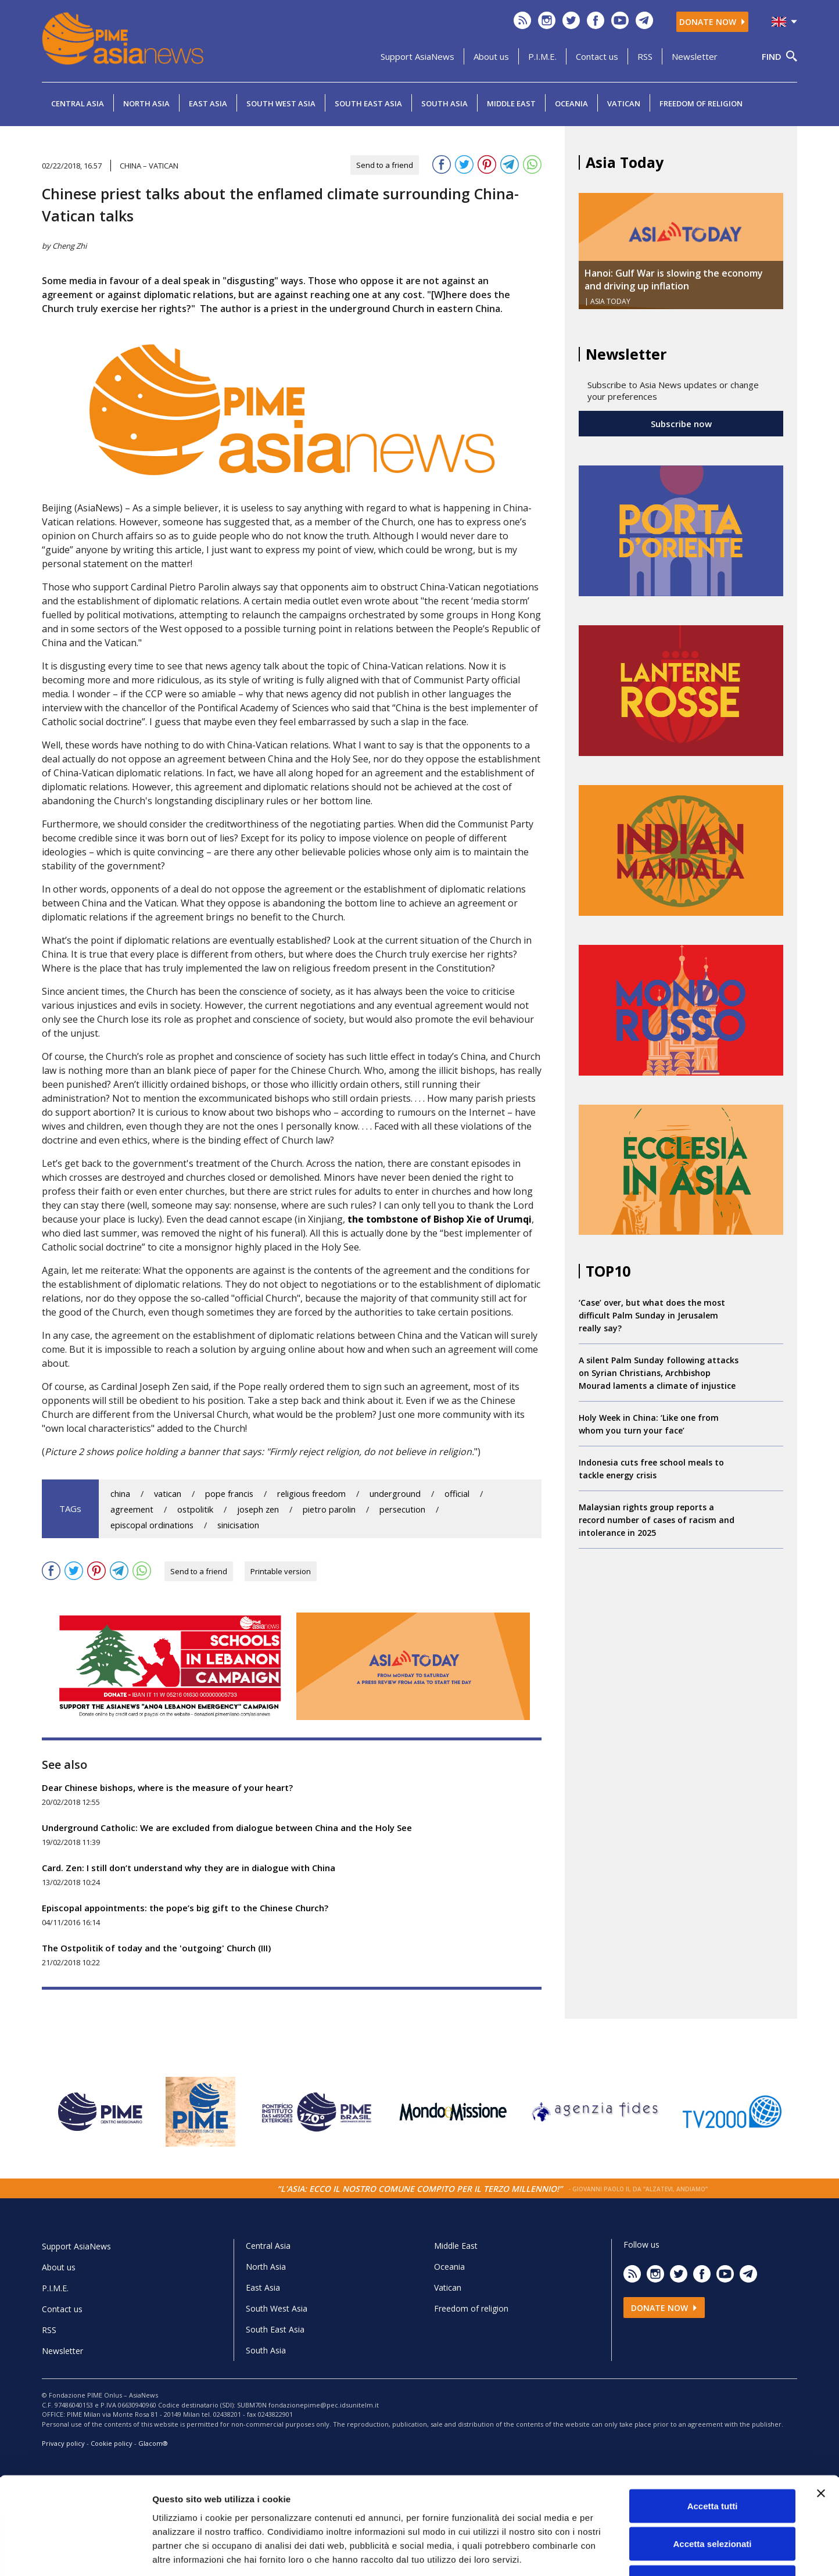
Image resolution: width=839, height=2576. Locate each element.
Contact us (597, 56)
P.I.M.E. (542, 56)
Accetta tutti (712, 2423)
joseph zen (258, 1509)
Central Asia (77, 103)
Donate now (712, 21)
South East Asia (368, 103)
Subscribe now (681, 423)
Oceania (571, 103)
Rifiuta (712, 2500)
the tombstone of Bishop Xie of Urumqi (439, 1219)
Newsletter (695, 56)
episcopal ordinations (151, 1525)
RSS (644, 56)
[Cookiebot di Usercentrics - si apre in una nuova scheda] (75, 2553)
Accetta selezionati (712, 2462)
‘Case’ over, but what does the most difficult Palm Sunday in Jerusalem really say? (652, 1315)
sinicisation (238, 1525)
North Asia (146, 103)
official (456, 1493)
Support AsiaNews (417, 56)
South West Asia (280, 103)
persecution (402, 1509)
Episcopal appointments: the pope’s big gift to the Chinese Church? (185, 1908)
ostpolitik (195, 1509)
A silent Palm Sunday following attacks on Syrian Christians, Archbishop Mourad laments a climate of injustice (658, 1373)
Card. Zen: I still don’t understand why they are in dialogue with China (188, 1867)
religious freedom (311, 1493)
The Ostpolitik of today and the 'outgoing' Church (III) (156, 1948)
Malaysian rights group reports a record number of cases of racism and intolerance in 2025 (656, 1520)
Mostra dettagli (611, 2553)
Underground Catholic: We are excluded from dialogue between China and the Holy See (227, 1827)
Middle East (511, 103)
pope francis (229, 1493)
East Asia (208, 103)
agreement (131, 1509)
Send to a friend (384, 165)
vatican (167, 1493)
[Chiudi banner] (821, 2411)
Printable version (280, 1571)
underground (395, 1493)
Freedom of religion (701, 103)
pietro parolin (329, 1509)
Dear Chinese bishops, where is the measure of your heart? (167, 1787)
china (120, 1493)
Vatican (623, 103)
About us (491, 56)
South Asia (444, 103)
